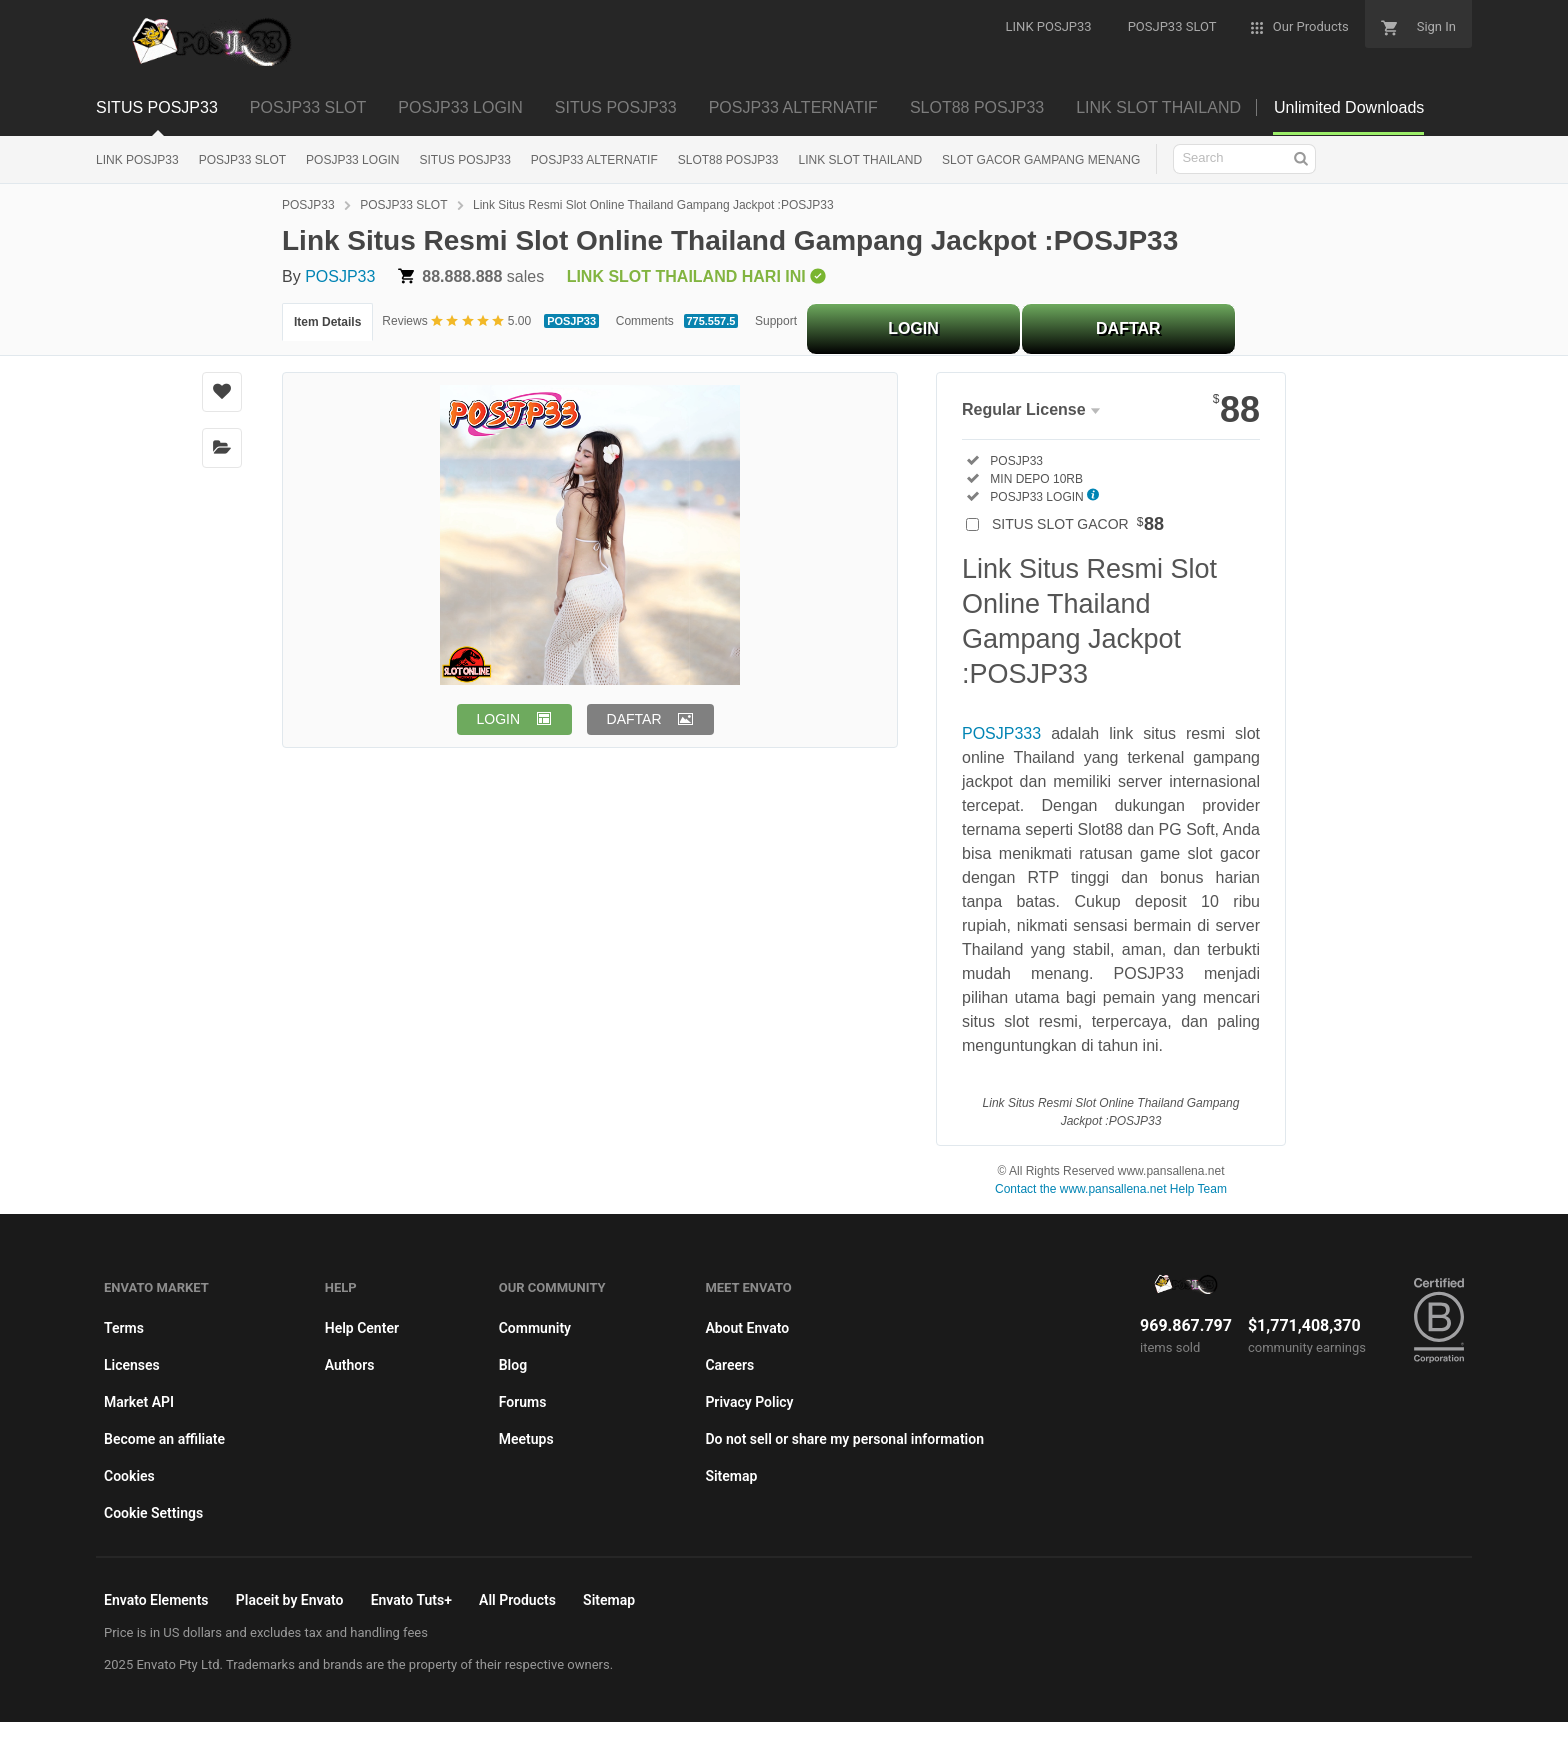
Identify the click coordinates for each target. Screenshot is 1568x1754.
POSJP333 (1001, 733)
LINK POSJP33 (137, 160)
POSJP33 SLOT (308, 107)
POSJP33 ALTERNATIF (793, 107)
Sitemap (731, 1476)
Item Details (327, 322)
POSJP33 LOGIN (460, 107)
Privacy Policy (749, 1402)
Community (535, 1328)
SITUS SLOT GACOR (1078, 524)
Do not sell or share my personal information (844, 1439)
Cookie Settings (153, 1513)
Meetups (526, 1439)
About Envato (747, 1328)
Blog (513, 1365)
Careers (729, 1365)
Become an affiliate (164, 1439)
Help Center (362, 1328)
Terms (124, 1328)
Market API (139, 1402)
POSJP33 (308, 205)
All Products (517, 1600)
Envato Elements (156, 1600)
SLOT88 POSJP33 (977, 107)
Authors (350, 1365)
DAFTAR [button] (634, 719)
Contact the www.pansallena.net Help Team (1111, 1189)
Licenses (132, 1365)
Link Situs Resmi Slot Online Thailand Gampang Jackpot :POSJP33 (653, 205)
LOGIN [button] (499, 719)
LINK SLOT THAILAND (1158, 107)
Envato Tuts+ (411, 1600)
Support (776, 321)
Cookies (129, 1476)
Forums (523, 1402)
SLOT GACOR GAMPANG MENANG (1041, 160)
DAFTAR (1128, 328)
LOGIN (913, 328)
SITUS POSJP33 (157, 107)
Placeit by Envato (290, 1600)
